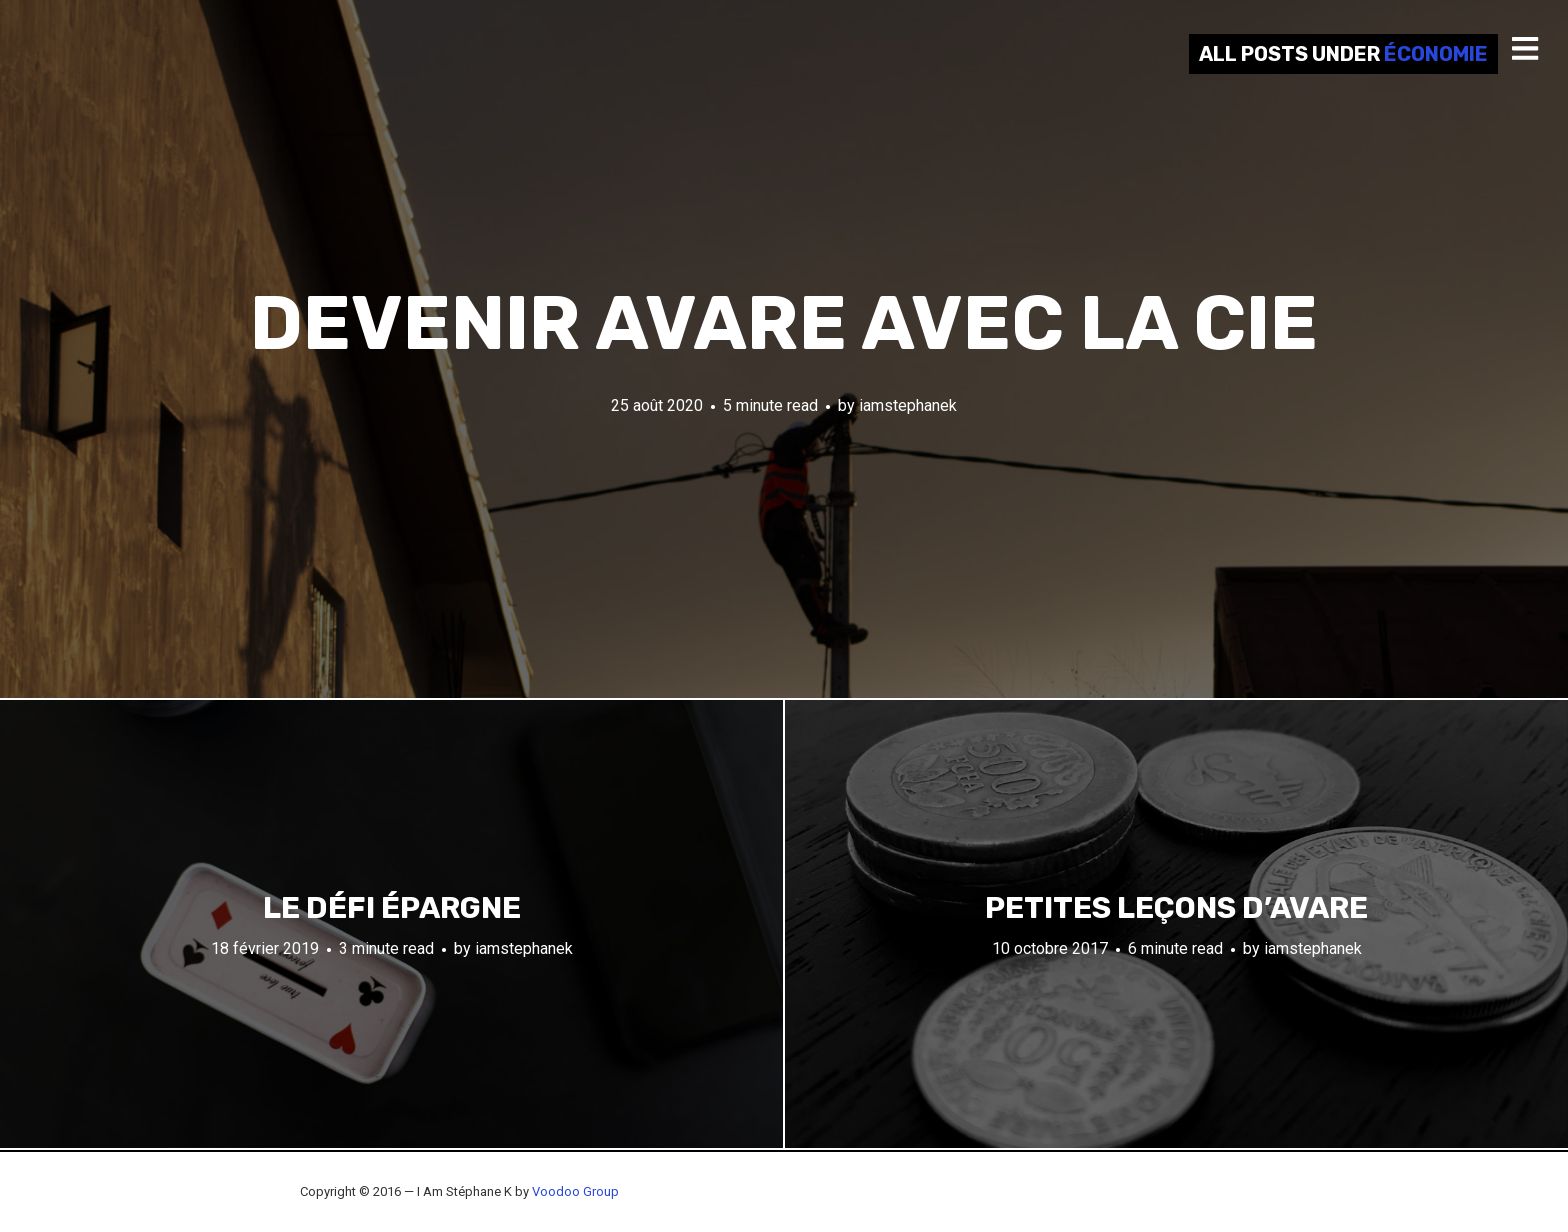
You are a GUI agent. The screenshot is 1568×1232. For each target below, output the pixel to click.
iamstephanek (908, 405)
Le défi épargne (392, 908)
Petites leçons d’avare (1176, 908)
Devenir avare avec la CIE (784, 323)
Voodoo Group (575, 1191)
